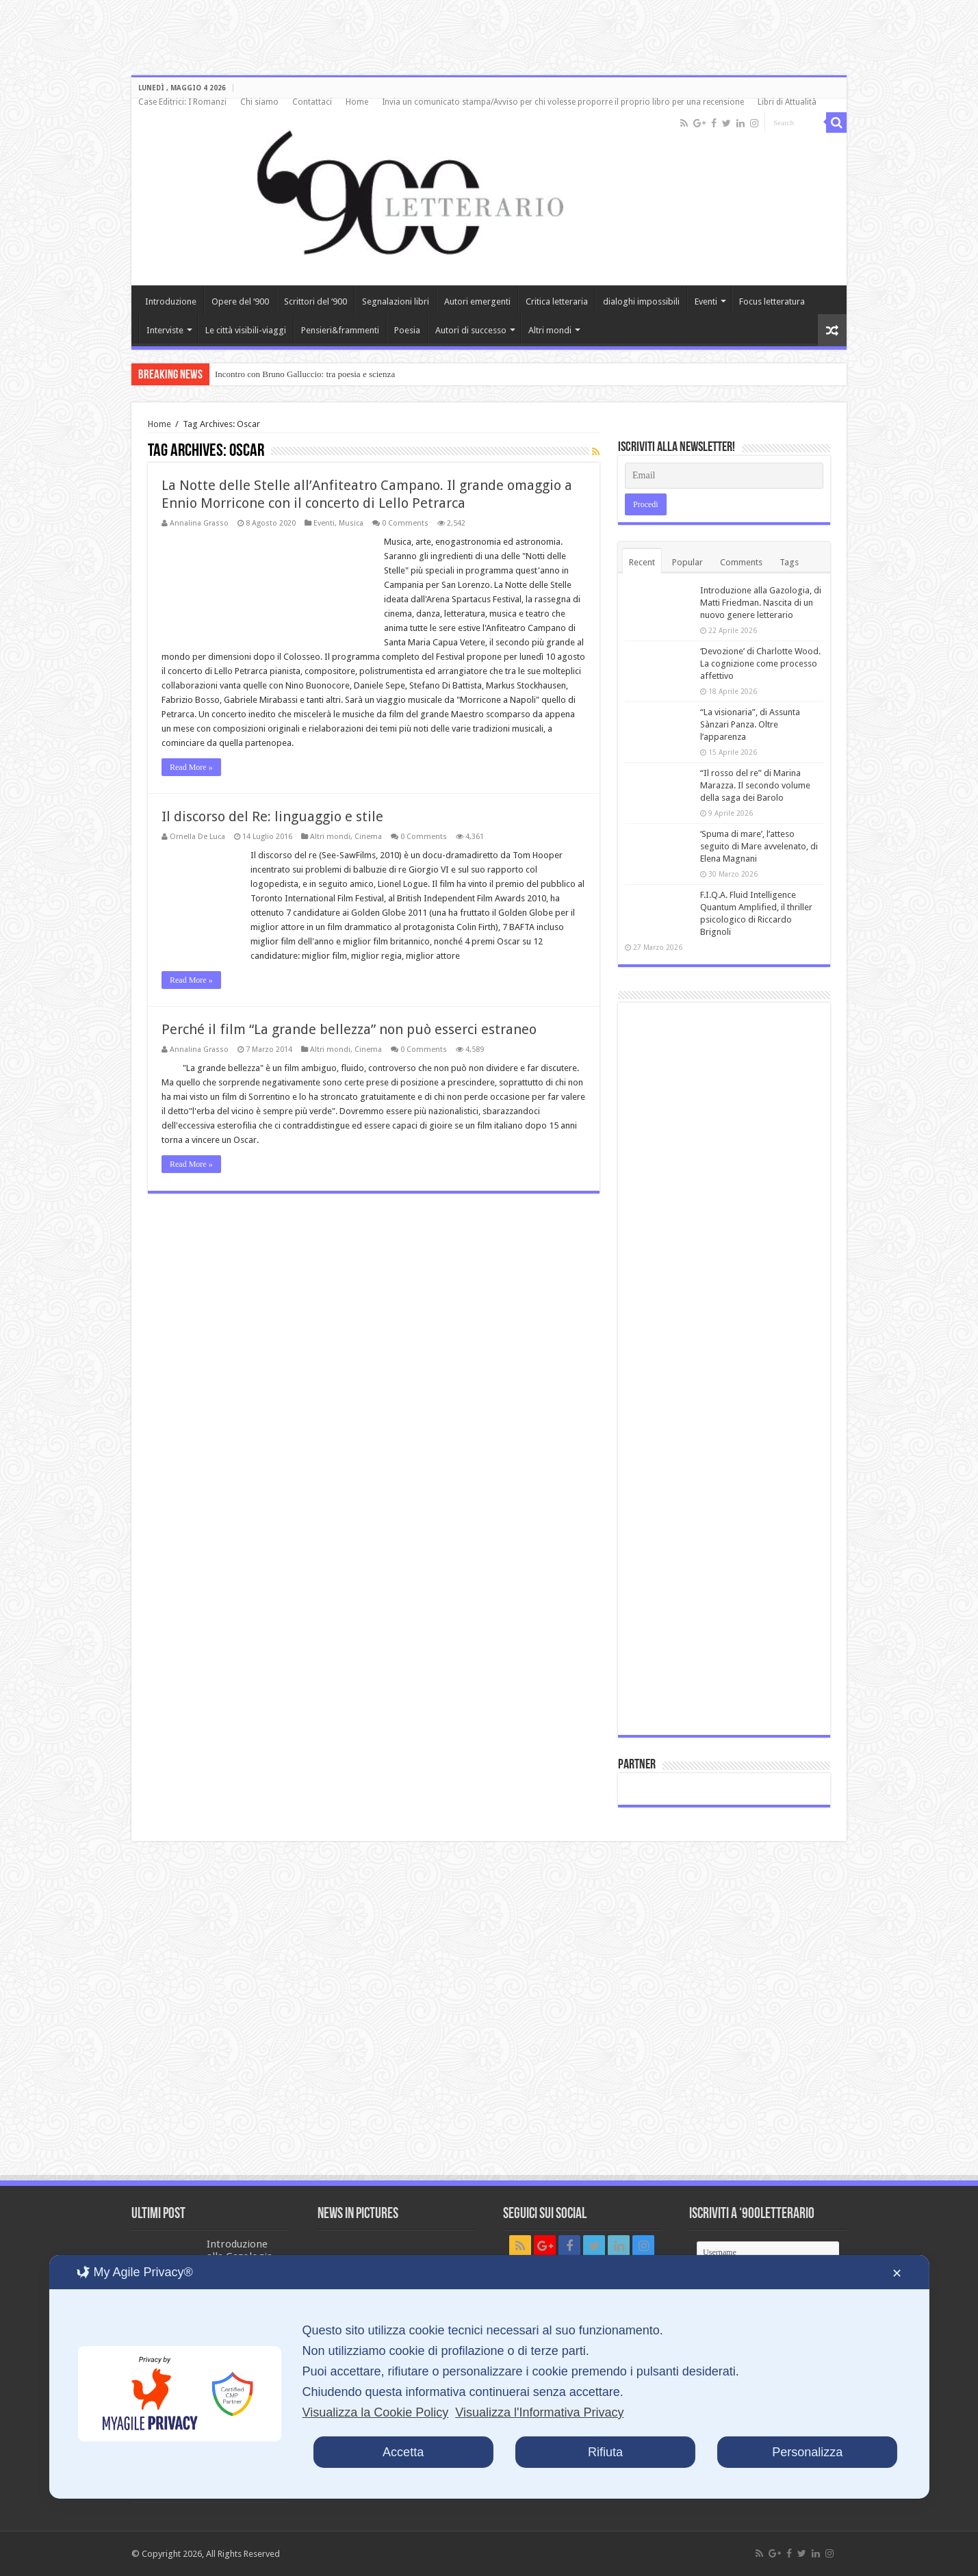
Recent (642, 562)
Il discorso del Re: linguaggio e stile (272, 816)
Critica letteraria (557, 301)
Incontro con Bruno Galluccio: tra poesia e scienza (305, 374)
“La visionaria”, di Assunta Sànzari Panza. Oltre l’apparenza (750, 724)
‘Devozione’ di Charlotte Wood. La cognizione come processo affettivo (760, 663)
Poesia (407, 330)
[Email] (724, 476)
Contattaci (312, 102)
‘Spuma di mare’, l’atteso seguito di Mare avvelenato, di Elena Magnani (759, 846)
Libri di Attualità (787, 102)
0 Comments (405, 523)
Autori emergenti (477, 301)
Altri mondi (549, 330)
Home (357, 102)
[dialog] (489, 2377)
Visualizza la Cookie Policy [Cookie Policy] (375, 2412)
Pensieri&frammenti (340, 330)
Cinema (368, 836)
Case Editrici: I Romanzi (182, 102)
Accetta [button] (403, 2452)
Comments (741, 562)
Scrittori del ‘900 (315, 301)
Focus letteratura (772, 301)
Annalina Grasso (199, 523)
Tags (789, 562)
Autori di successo (470, 330)
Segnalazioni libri (395, 301)
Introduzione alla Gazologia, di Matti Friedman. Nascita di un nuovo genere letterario (760, 602)
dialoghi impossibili (641, 301)
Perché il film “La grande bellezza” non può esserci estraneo (349, 1029)
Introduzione (170, 301)
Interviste (164, 330)
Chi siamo (259, 102)
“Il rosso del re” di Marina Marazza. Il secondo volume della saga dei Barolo (755, 785)
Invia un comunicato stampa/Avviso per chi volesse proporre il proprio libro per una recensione (563, 102)
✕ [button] (897, 2273)
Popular (687, 562)
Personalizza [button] (807, 2452)
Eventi (706, 301)
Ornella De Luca (197, 836)
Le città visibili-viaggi (245, 330)
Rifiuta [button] (605, 2452)
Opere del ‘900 (240, 301)
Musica (351, 523)
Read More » (191, 767)
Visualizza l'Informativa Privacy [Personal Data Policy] (539, 2412)
